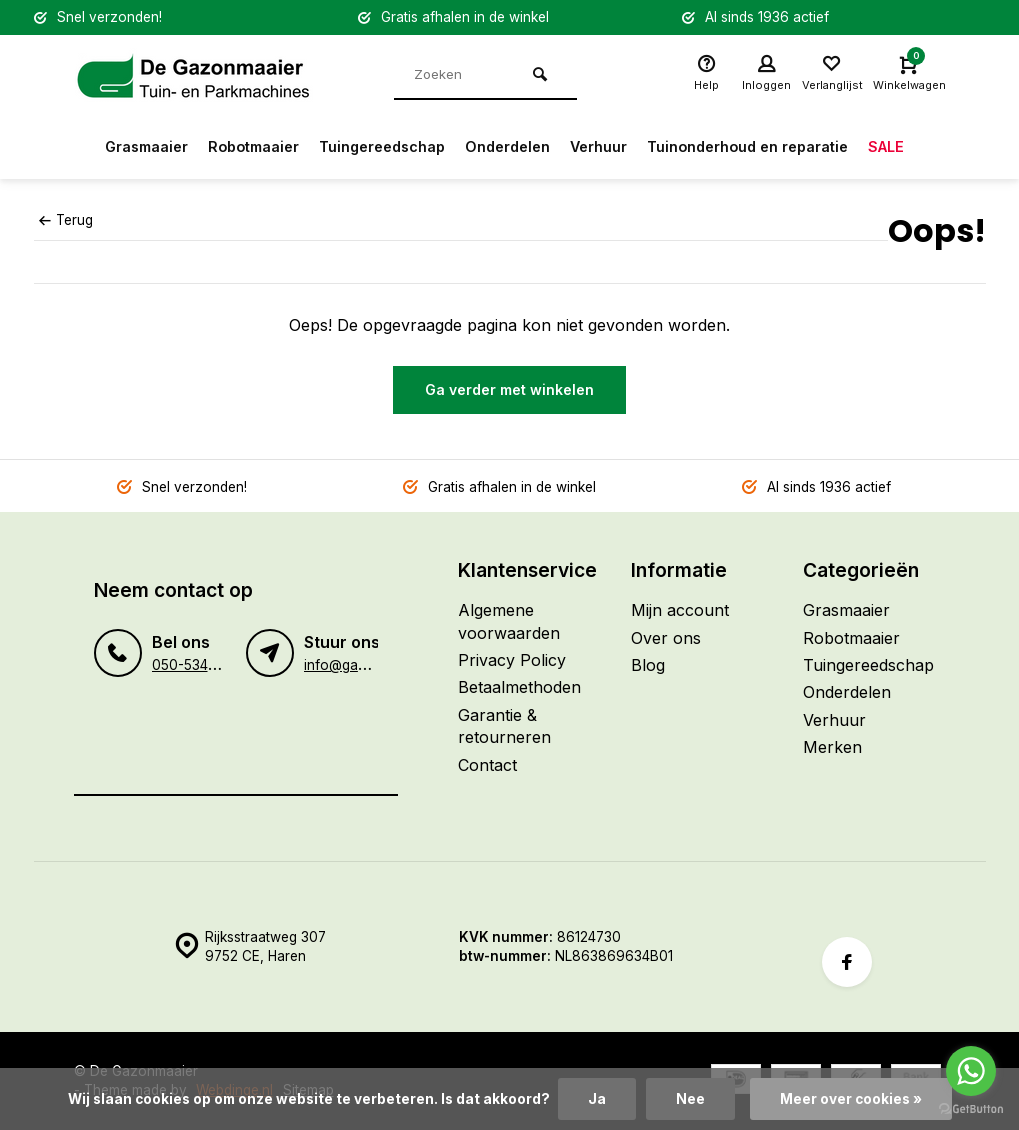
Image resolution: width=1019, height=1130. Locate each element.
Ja (597, 1099)
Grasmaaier (113, 147)
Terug (66, 220)
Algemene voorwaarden (509, 621)
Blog (648, 665)
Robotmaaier (230, 147)
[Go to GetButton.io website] (971, 1109)
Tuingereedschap (371, 147)
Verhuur (607, 147)
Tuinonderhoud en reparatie (771, 147)
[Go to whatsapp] (971, 1071)
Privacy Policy (512, 660)
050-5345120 (195, 665)
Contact (487, 765)
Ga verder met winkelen (509, 389)
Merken (832, 747)
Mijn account (680, 610)
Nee (690, 1099)
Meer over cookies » (851, 1099)
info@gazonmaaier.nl (371, 665)
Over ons (666, 638)
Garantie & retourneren (504, 726)
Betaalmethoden (519, 687)
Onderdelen (508, 147)
